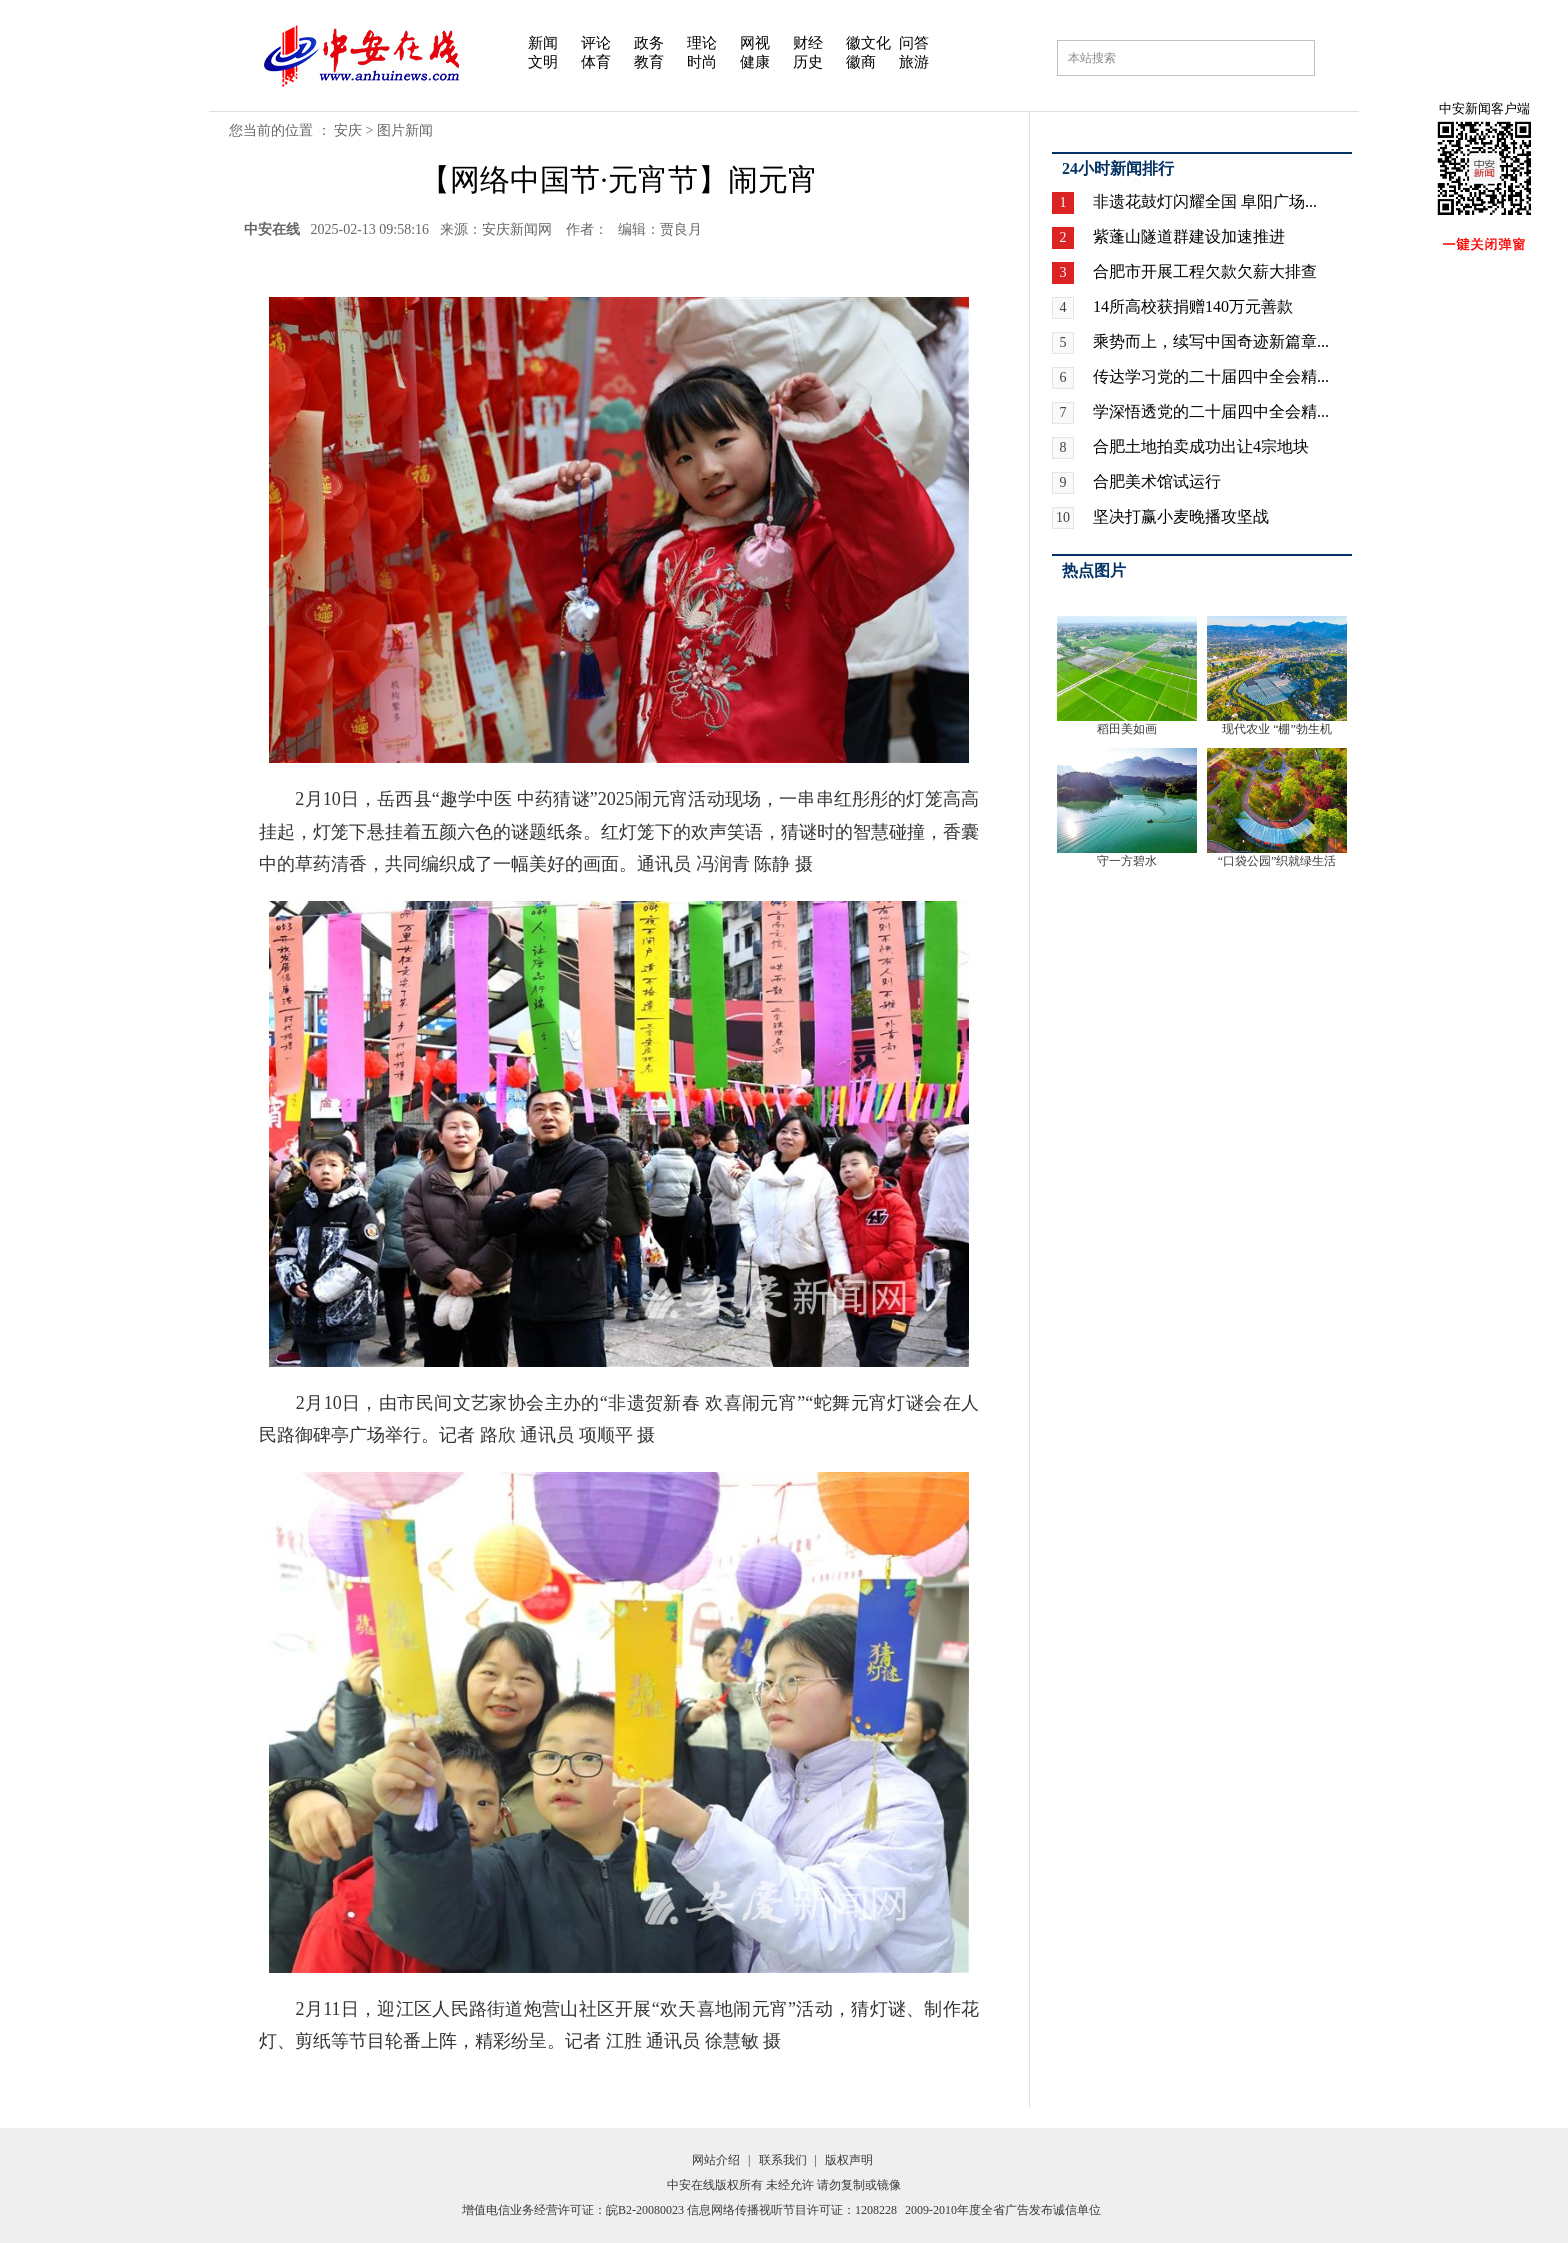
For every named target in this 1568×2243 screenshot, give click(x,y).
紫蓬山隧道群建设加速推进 (1189, 236)
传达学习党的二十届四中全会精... (1211, 376)
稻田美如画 (1127, 729)
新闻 (543, 43)
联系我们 (783, 2160)
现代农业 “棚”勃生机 (1277, 729)
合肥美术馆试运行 (1157, 481)
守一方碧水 (1127, 861)
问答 (914, 43)
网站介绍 (716, 2160)
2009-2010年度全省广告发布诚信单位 (1003, 2210)
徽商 (861, 62)
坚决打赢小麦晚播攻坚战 (1181, 516)
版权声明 (849, 2160)
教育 (649, 62)
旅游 (914, 62)
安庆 (348, 130)
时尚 (702, 62)
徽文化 (868, 43)
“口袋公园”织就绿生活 (1277, 861)
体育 (596, 62)
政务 (649, 43)
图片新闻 (405, 130)
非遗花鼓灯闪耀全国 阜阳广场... (1205, 201)
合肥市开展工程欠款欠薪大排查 (1205, 271)
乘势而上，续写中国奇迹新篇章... (1211, 341)
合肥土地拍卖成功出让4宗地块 (1201, 446)
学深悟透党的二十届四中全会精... (1211, 411)
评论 (596, 43)
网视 (755, 43)
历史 (808, 62)
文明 (543, 62)
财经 (808, 43)
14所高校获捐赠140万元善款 (1193, 306)
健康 (755, 62)
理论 (702, 43)
